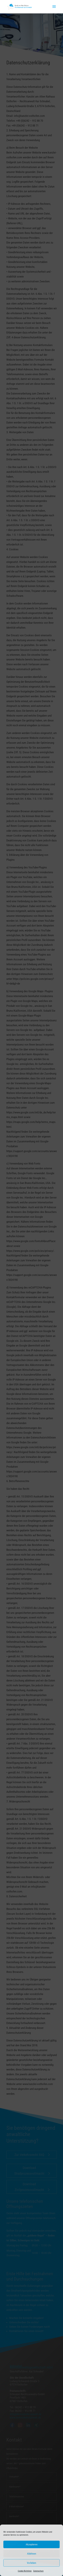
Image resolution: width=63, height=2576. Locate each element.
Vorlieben (31, 2562)
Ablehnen (31, 2553)
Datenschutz (38, 2571)
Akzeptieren (31, 2544)
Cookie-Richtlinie (25, 2571)
